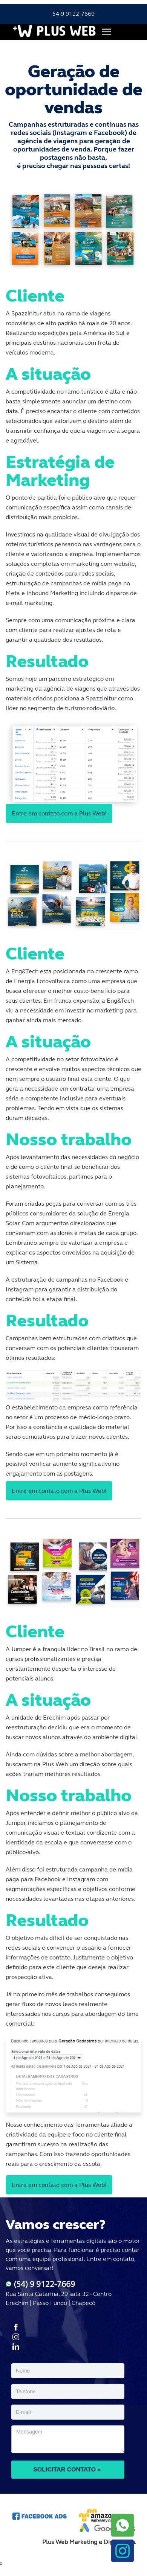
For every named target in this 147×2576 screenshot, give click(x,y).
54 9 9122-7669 (73, 13)
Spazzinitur (101, 698)
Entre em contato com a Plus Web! (59, 813)
